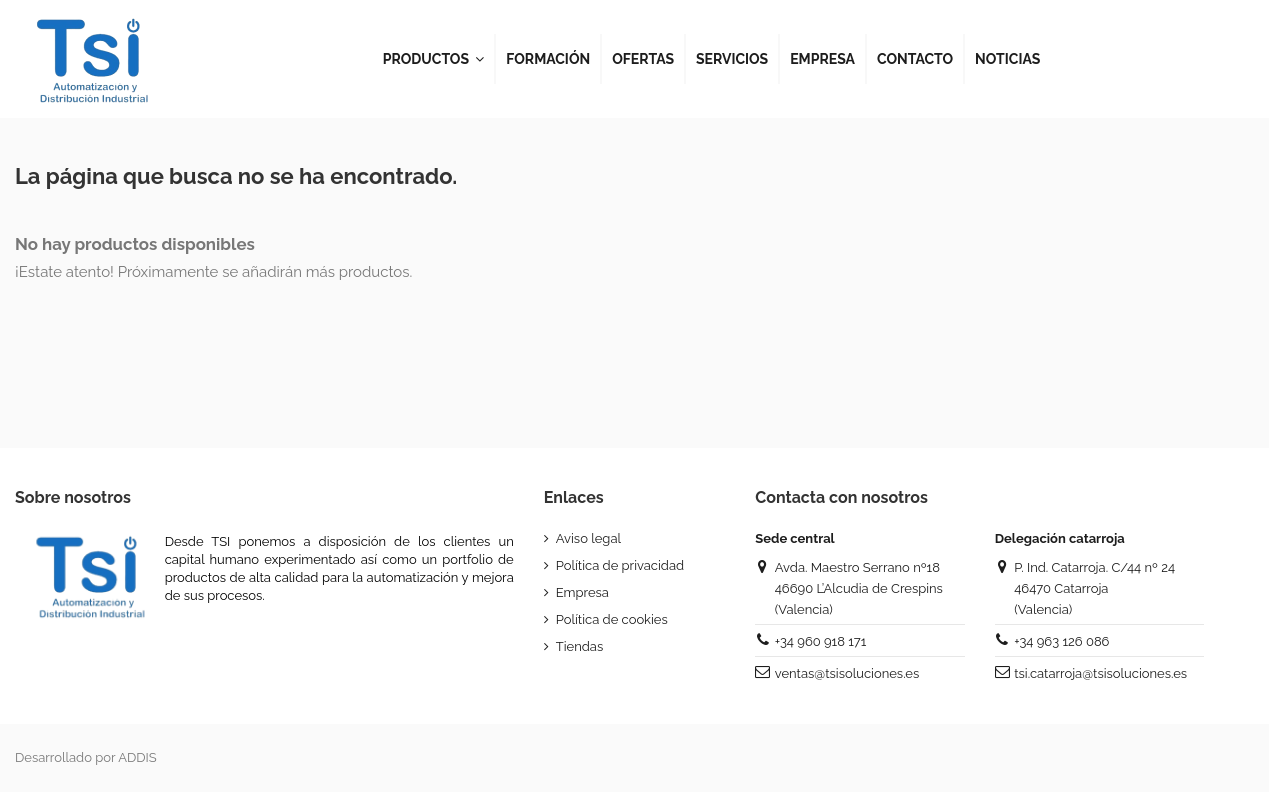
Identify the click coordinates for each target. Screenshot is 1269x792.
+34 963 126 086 (1061, 641)
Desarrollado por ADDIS (86, 757)
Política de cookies (612, 619)
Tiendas (579, 646)
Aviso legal (588, 538)
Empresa (582, 592)
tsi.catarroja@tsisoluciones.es (1100, 673)
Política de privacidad (620, 565)
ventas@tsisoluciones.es (847, 673)
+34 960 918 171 (820, 641)
